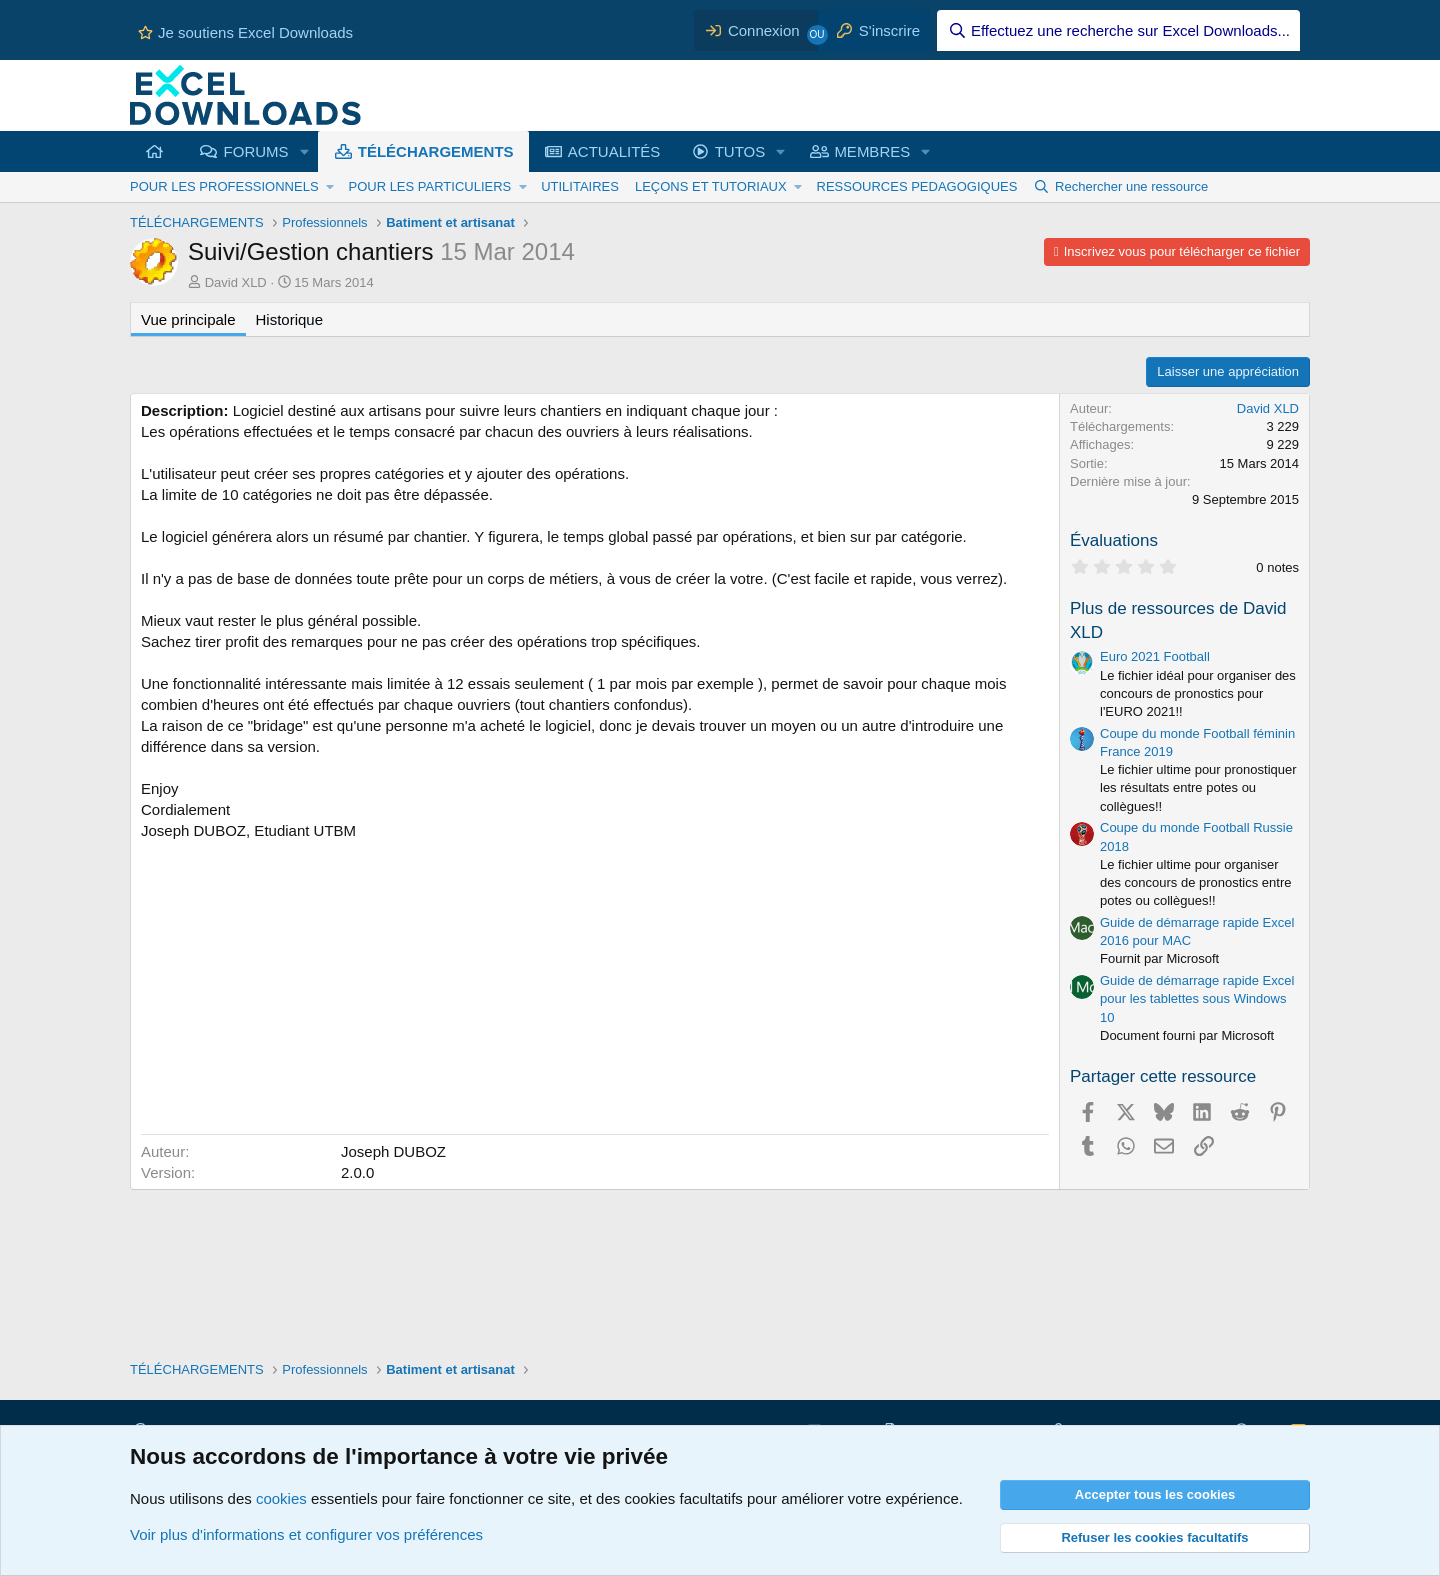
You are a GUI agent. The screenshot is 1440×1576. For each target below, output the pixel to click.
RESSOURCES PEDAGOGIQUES (917, 186)
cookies (281, 1498)
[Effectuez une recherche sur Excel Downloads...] (1118, 30)
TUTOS (740, 151)
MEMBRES (872, 151)
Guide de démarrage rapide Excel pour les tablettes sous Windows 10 (1197, 998)
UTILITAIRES (580, 186)
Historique (290, 319)
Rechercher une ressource (1131, 186)
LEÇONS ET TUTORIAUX (711, 186)
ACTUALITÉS (614, 151)
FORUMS (256, 151)
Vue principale (188, 319)
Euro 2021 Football (1155, 656)
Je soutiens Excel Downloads (245, 32)
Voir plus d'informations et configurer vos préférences (306, 1534)
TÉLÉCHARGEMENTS (436, 151)
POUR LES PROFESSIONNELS (224, 186)
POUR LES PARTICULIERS (429, 186)
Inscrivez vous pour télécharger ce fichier (1182, 251)
